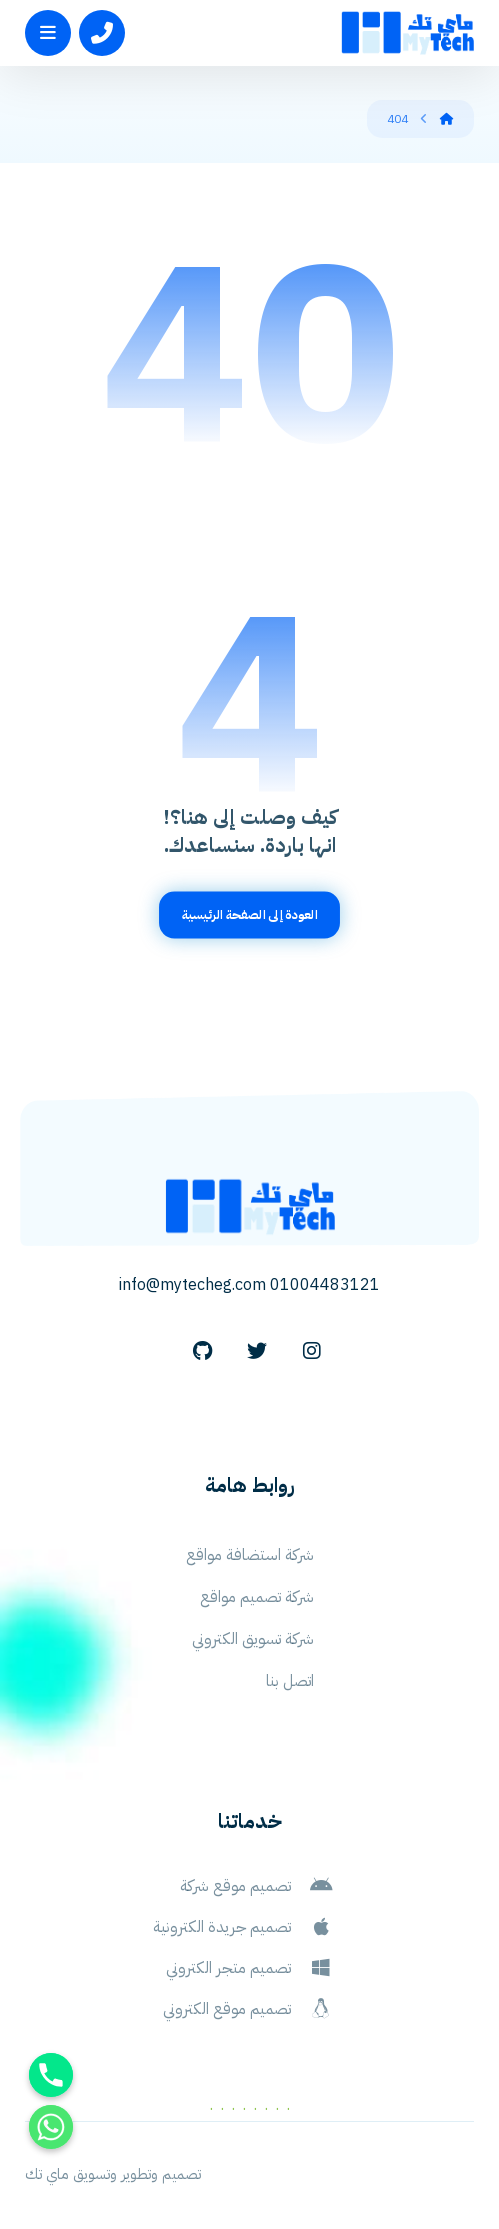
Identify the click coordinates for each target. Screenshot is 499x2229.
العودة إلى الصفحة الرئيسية (250, 914)
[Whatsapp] (51, 2127)
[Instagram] (312, 1351)
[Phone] (51, 2075)
